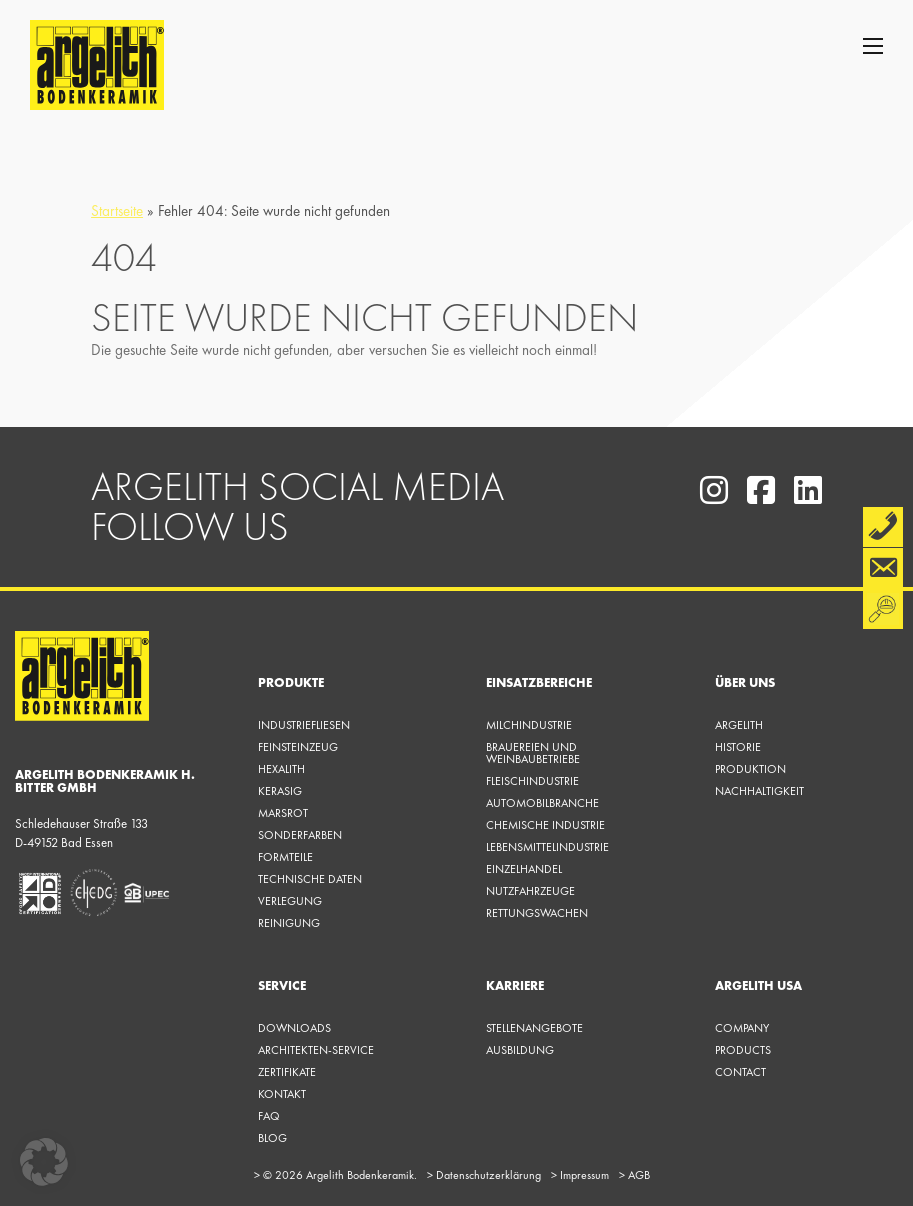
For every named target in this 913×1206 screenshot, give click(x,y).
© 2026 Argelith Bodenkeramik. (335, 1175)
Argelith (739, 725)
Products (743, 1050)
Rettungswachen (537, 913)
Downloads (294, 1028)
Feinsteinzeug (298, 747)
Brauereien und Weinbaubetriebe (533, 753)
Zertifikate (287, 1072)
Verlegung (290, 901)
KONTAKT (282, 1094)
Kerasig (280, 791)
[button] (44, 1162)
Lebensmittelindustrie (547, 847)
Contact (740, 1072)
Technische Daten (310, 879)
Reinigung (289, 923)
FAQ (269, 1116)
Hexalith (281, 769)
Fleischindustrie (532, 781)
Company (742, 1028)
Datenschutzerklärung (484, 1175)
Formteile (285, 857)
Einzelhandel (524, 869)
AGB (634, 1175)
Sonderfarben (300, 835)
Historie (738, 747)
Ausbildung (520, 1050)
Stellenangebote (534, 1028)
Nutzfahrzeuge (530, 891)
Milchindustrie (529, 725)
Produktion (750, 769)
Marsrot (283, 813)
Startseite (117, 211)
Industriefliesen (304, 725)
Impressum (580, 1175)
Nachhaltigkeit (759, 791)
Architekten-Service (316, 1050)
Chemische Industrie (545, 825)
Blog (272, 1138)
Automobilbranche (542, 803)
